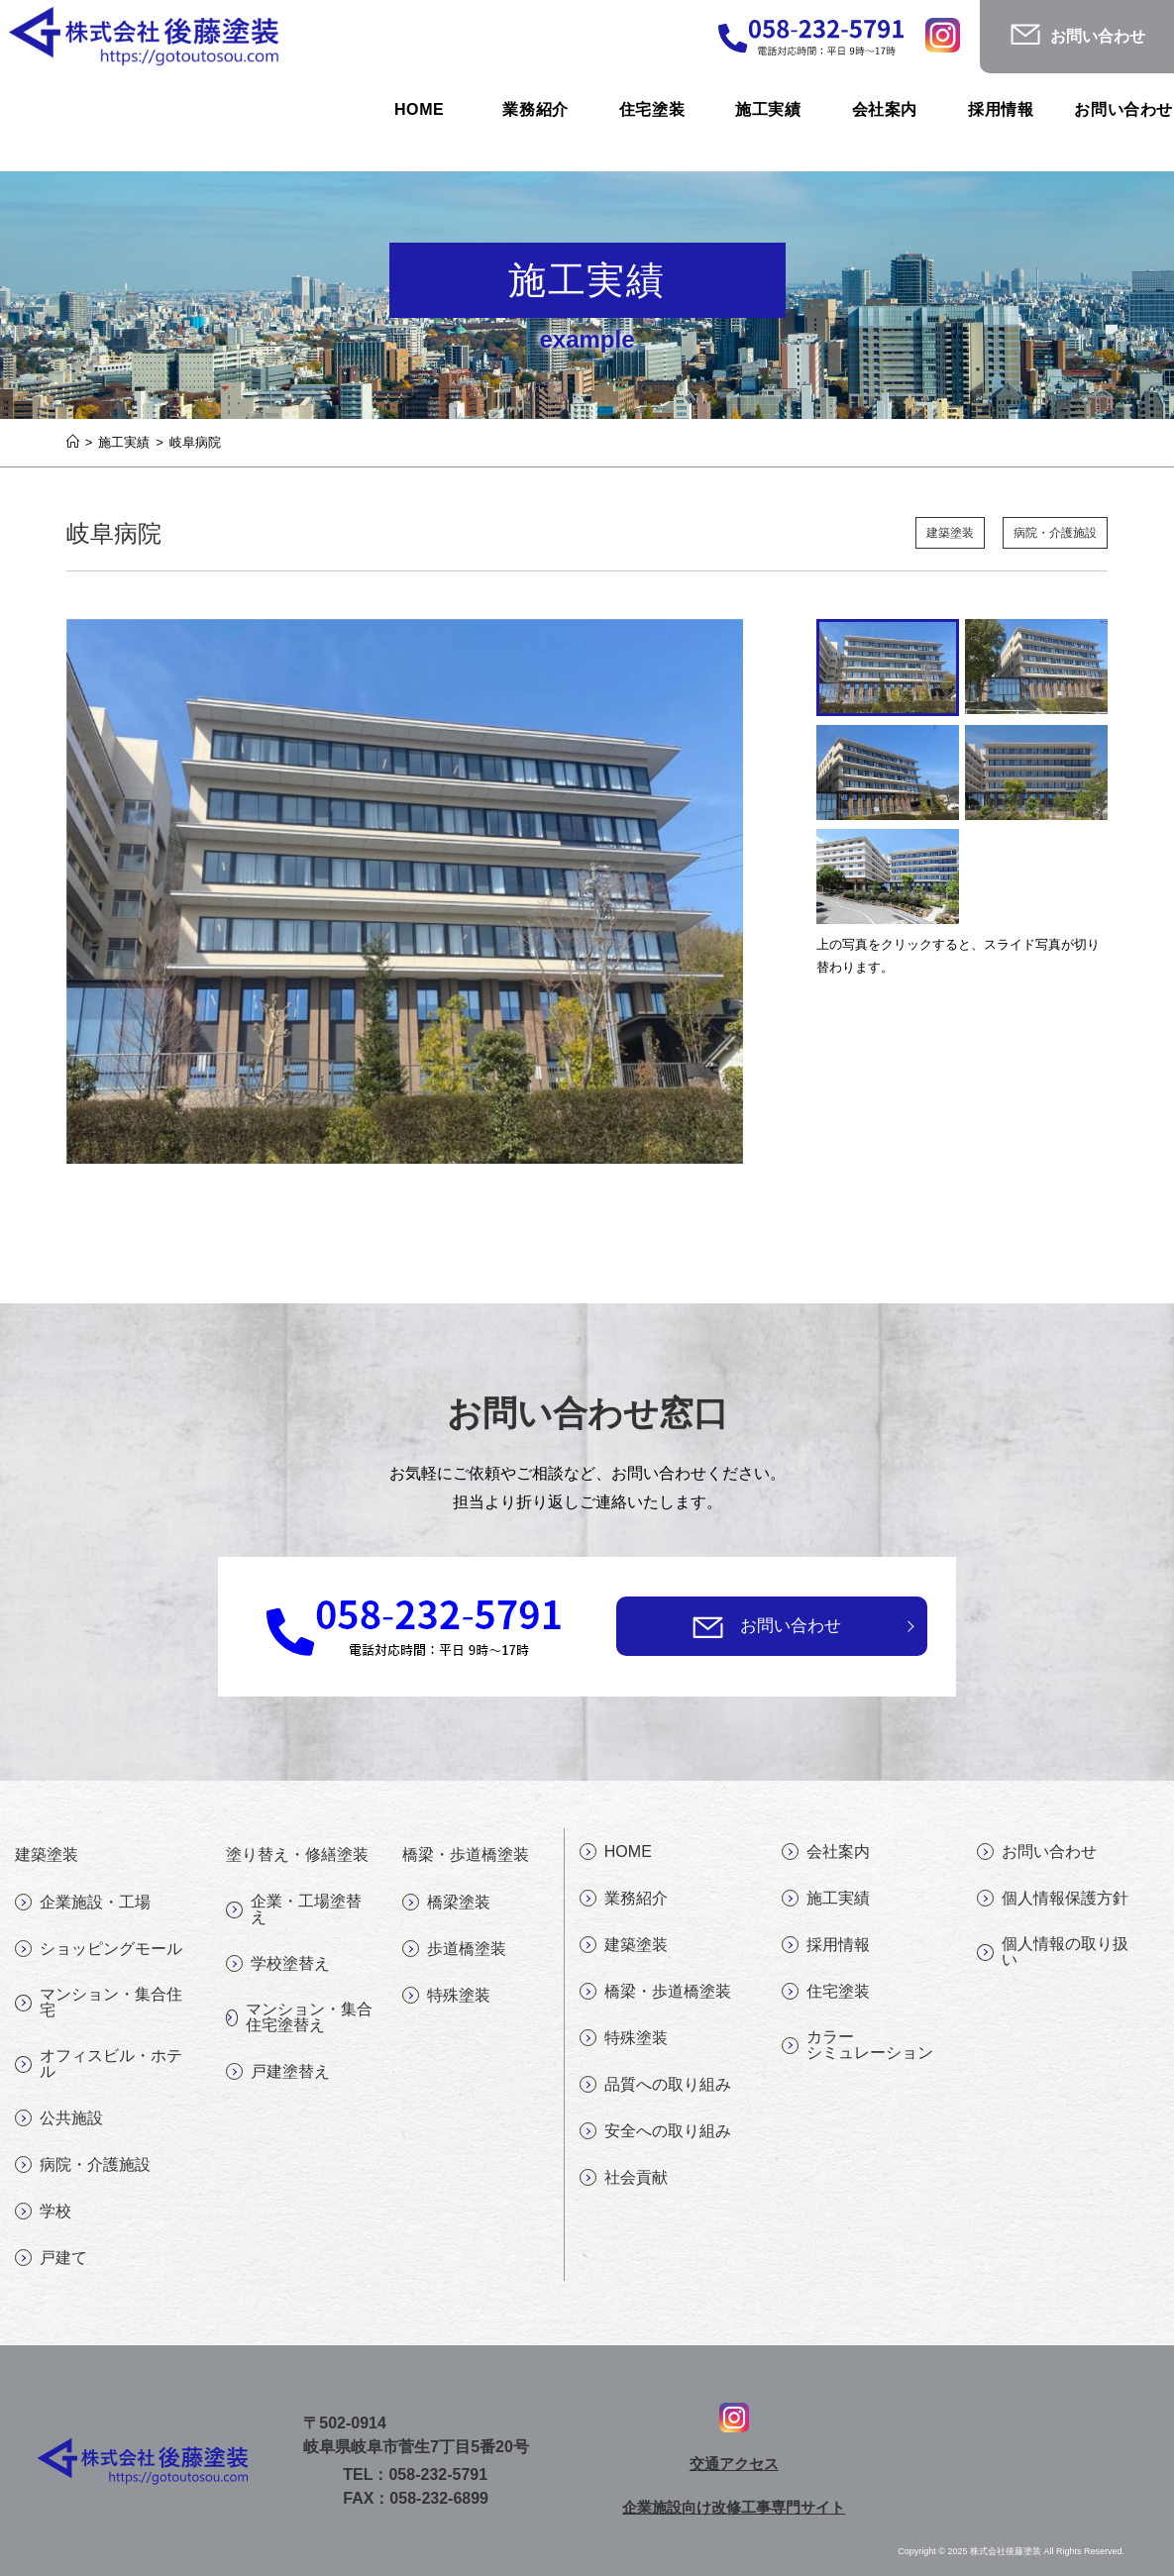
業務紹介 (624, 1898)
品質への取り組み (655, 2085)
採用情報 (826, 1945)
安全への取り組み (655, 2131)
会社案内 (826, 1852)
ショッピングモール (98, 1949)
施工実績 (826, 1898)
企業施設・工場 (83, 1902)
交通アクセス (734, 2463)
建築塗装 (939, 533)
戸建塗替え (278, 2072)
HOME (616, 1852)
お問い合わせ (790, 1625)
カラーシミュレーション (857, 2044)
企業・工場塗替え (293, 1909)
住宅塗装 (826, 1992)
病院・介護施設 (1052, 533)
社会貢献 (624, 2178)
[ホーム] (72, 442)
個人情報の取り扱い (1052, 1951)
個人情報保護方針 (1052, 1898)
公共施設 (59, 2118)
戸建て (51, 2258)
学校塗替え (278, 1964)
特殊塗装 (446, 1996)
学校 (43, 2211)
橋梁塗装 (446, 1902)
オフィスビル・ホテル (98, 2063)
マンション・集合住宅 (98, 2002)
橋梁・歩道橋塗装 (655, 1992)
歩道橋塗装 (454, 1949)
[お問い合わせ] (708, 1626)
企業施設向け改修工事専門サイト (734, 2507)
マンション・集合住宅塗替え (299, 2017)
